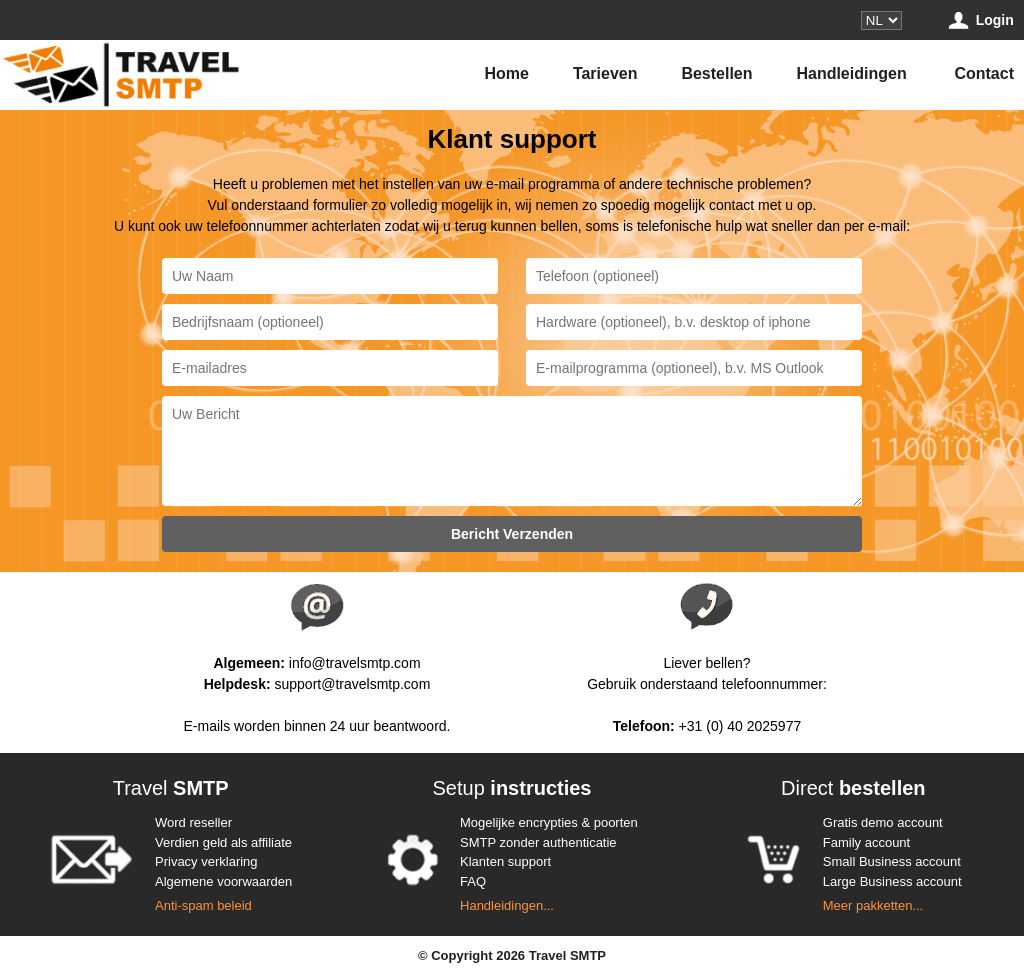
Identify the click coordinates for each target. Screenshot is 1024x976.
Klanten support (505, 861)
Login (980, 20)
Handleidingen (851, 73)
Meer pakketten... (873, 905)
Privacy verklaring (206, 861)
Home (507, 73)
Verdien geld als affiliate (223, 842)
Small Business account (892, 861)
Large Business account (892, 881)
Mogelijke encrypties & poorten (549, 822)
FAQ (473, 881)
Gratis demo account (883, 822)
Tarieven (605, 73)
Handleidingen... (507, 905)
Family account (866, 842)
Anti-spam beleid (203, 905)
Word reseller (193, 822)
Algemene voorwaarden (223, 881)
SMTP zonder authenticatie (538, 842)
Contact (984, 73)
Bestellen (716, 73)
